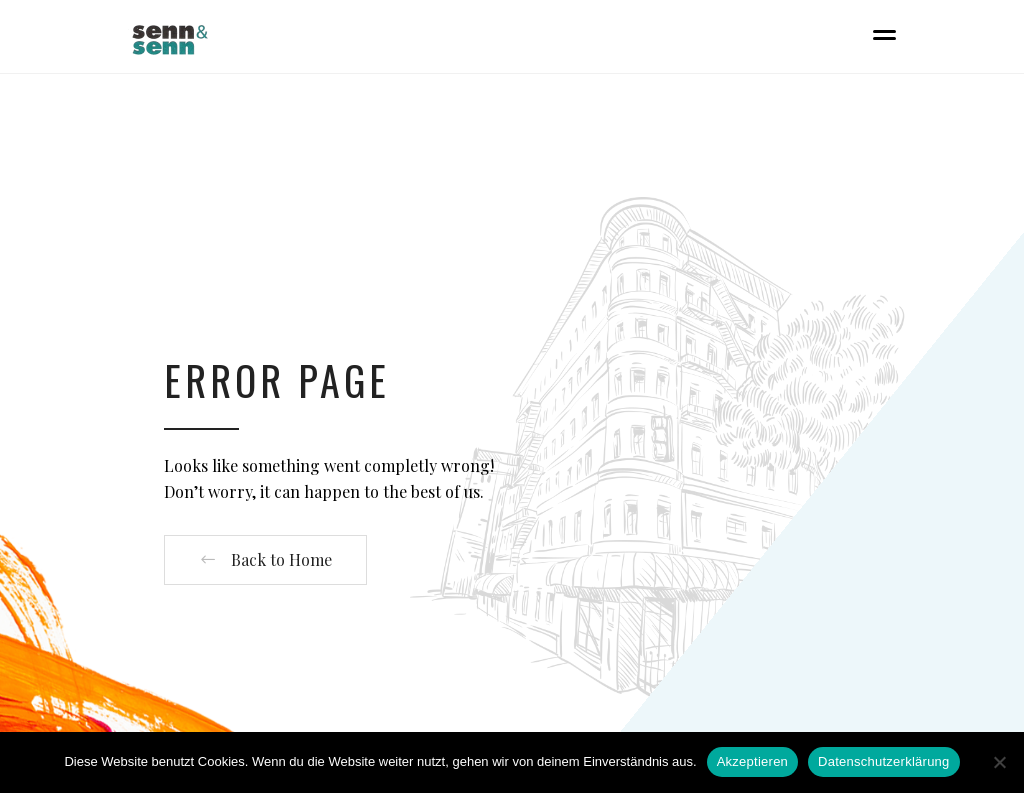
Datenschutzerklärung (883, 761)
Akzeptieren (752, 761)
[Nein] (999, 762)
